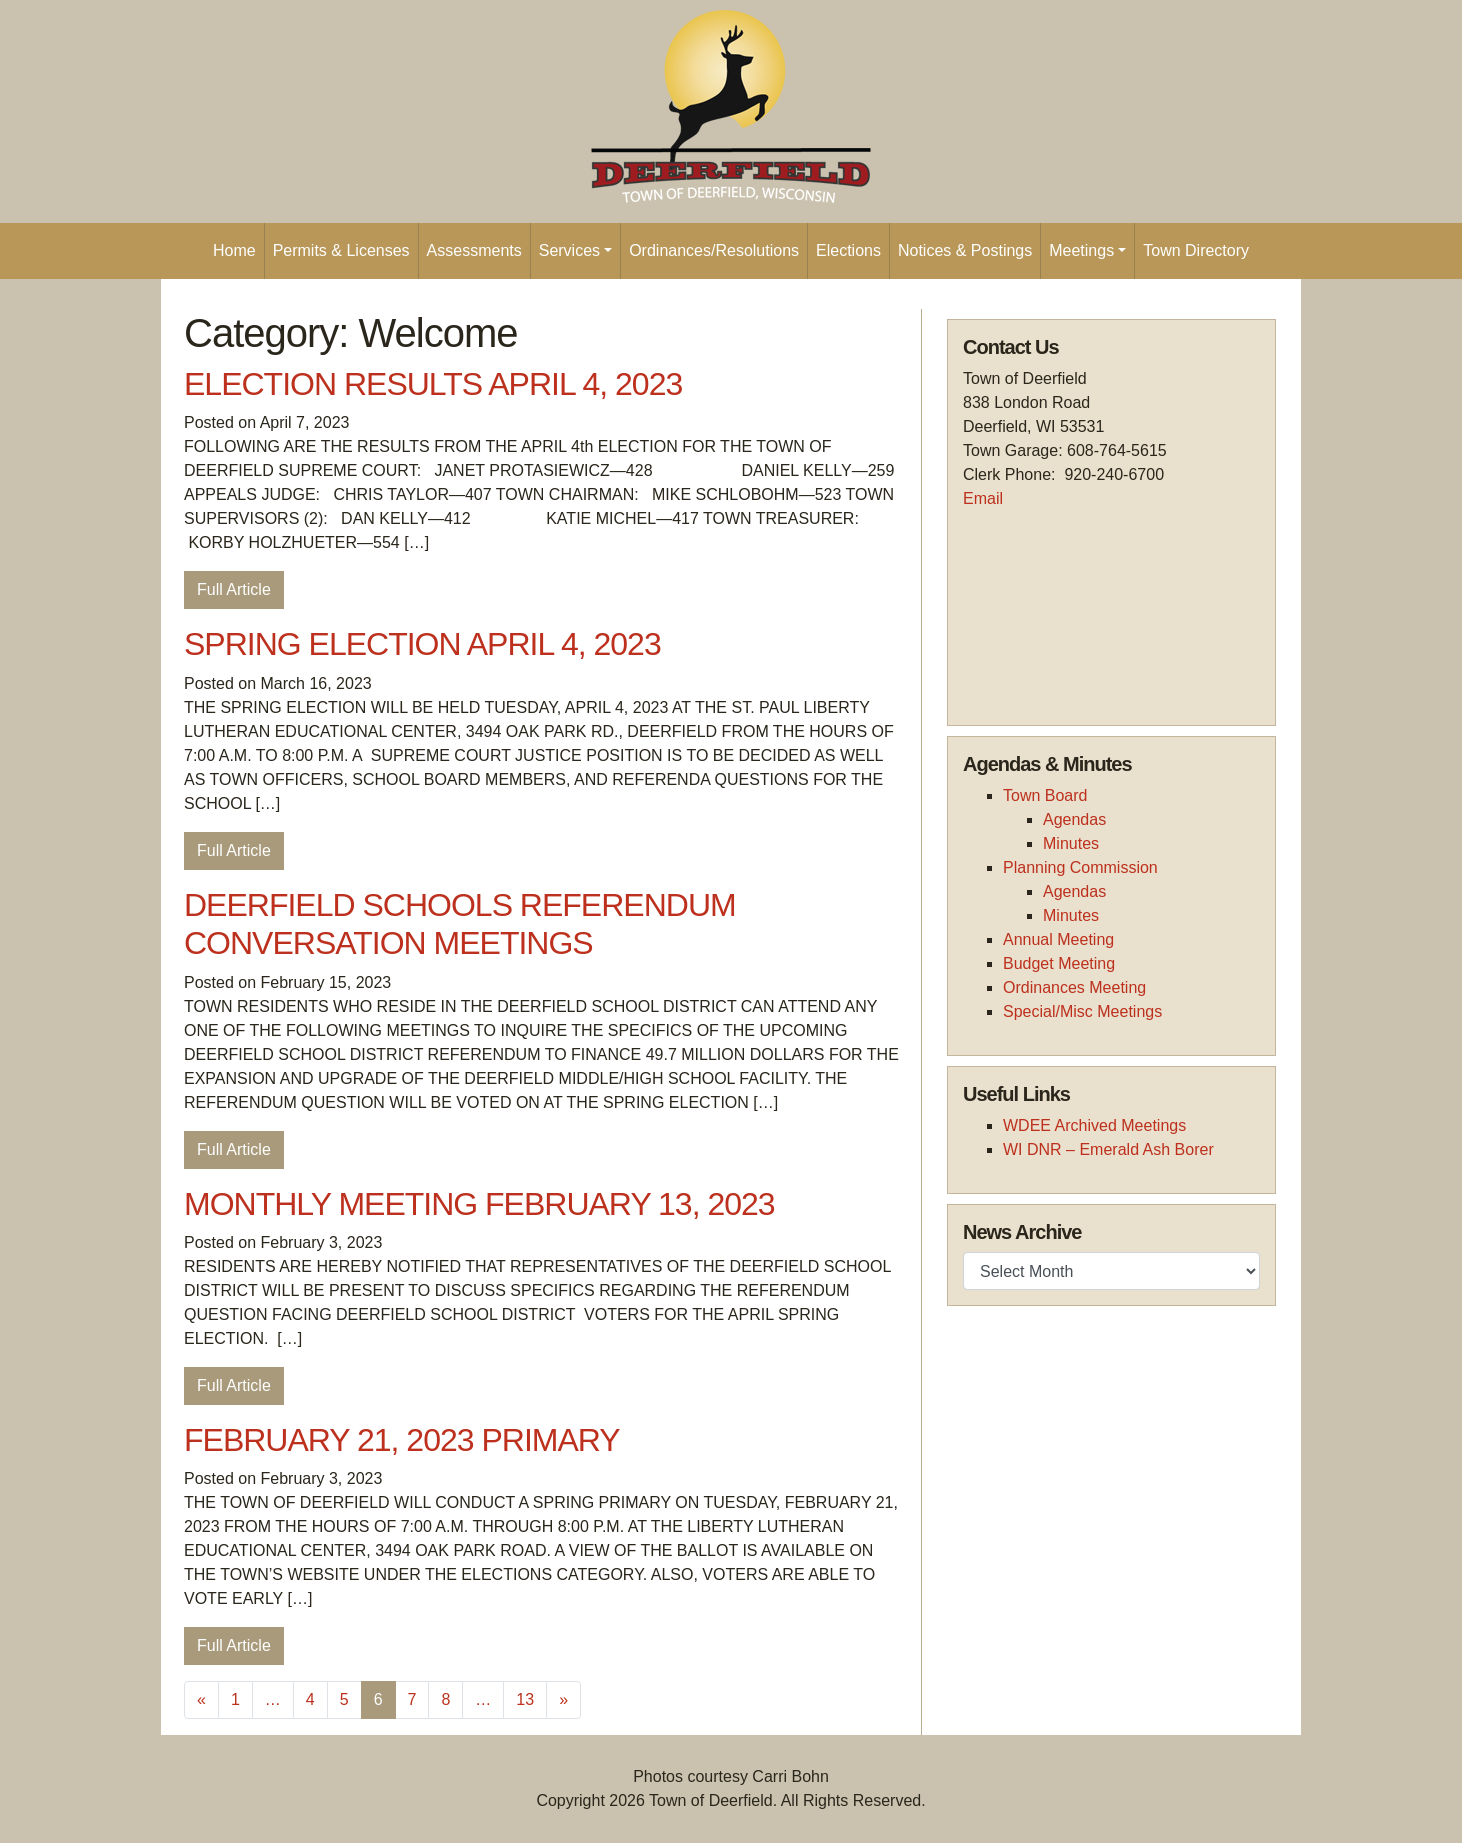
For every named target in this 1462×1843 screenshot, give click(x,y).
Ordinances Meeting (1074, 987)
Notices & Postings (965, 250)
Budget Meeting (1059, 963)
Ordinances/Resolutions (714, 250)
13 (525, 1699)
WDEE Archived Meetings (1094, 1125)
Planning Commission (1080, 867)
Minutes (1071, 843)
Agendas (1074, 819)
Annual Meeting (1058, 939)
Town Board (1045, 795)
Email (983, 498)
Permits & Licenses (341, 250)
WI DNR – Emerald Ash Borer (1108, 1149)
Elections (848, 250)
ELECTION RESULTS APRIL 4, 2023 (433, 384)
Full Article (234, 589)
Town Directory (1196, 250)
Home (234, 250)
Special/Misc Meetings (1082, 1011)
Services (569, 250)
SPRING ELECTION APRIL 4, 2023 (422, 644)
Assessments (474, 250)
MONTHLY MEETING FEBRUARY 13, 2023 (479, 1204)
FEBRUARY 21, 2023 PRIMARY (402, 1440)
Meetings (1081, 250)
